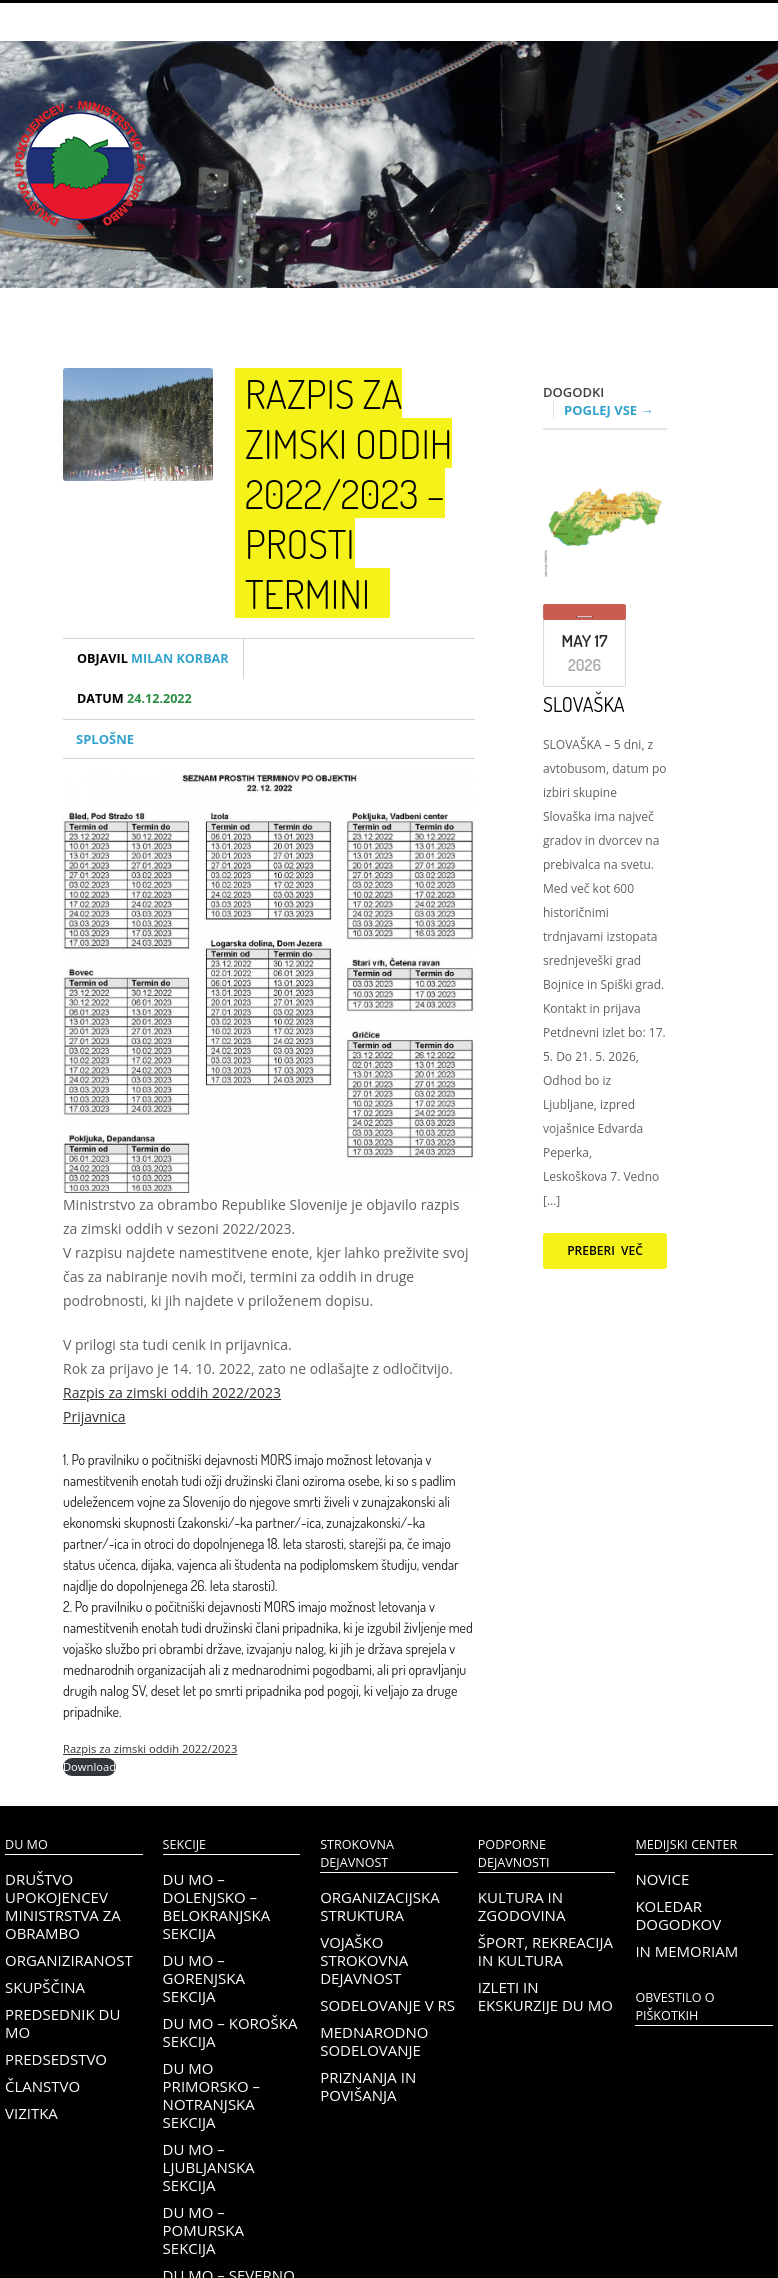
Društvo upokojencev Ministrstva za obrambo (63, 1906)
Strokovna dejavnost (357, 1853)
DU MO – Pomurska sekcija (203, 2230)
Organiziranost (69, 1960)
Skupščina (45, 1987)
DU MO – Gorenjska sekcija (204, 1978)
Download (89, 1766)
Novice (662, 1879)
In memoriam (686, 1951)
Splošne (105, 739)
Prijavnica (94, 1416)
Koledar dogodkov (678, 1915)
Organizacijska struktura (379, 1906)
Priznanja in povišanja (368, 2086)
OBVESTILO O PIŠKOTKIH (674, 2006)
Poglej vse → (609, 410)
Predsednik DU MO (62, 2023)
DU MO (26, 1844)
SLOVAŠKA (584, 704)
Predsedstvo (56, 2059)
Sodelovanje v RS (387, 2005)
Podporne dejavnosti (514, 1853)
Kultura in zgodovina (522, 1906)
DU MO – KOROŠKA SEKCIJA (230, 2032)
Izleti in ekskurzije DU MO (545, 1996)
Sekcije (184, 1844)
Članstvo (42, 2086)
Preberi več (605, 1250)
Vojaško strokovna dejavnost (364, 1960)
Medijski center (686, 1844)
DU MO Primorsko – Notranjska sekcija (211, 2095)
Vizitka (31, 2113)
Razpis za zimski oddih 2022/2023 (172, 1392)
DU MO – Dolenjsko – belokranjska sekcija (217, 1906)
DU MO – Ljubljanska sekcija (209, 2167)
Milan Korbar (153, 658)
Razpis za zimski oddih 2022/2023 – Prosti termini (348, 493)
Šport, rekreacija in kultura (545, 1951)
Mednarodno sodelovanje (374, 2041)
